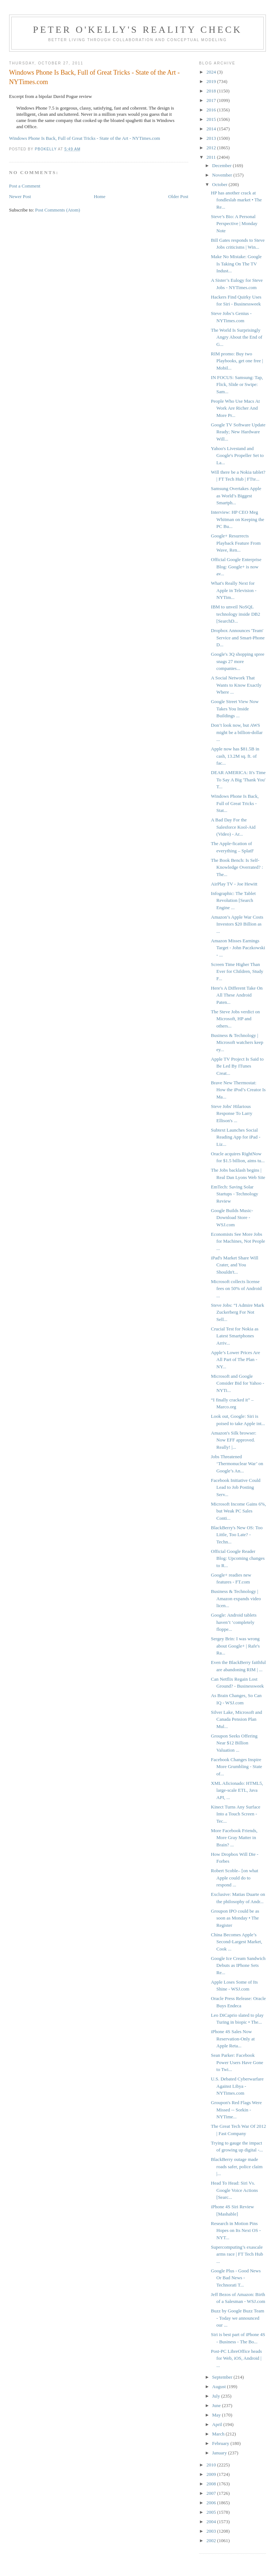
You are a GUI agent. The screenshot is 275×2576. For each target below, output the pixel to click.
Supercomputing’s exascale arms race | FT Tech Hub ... (237, 2254)
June (217, 2405)
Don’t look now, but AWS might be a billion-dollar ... (237, 732)
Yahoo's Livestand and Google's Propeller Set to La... (237, 455)
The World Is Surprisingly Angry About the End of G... (236, 337)
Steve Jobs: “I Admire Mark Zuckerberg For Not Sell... (237, 1312)
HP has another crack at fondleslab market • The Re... (236, 200)
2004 (211, 2521)
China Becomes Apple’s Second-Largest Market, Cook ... (236, 1942)
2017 (211, 100)
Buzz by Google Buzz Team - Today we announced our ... (237, 2318)
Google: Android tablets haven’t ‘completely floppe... (233, 1622)
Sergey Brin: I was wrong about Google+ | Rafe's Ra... (235, 1646)
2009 (211, 2474)
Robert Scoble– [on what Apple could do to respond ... (234, 1877)
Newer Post (20, 196)
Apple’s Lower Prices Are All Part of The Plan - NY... (235, 1359)
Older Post (178, 196)
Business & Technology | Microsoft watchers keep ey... (237, 1042)
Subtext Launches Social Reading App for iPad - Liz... (235, 1137)
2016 (211, 110)
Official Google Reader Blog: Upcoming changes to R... (237, 1558)
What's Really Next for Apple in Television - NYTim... (233, 590)
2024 (211, 72)
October (220, 184)
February (221, 2443)
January (220, 2452)
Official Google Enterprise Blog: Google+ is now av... (236, 566)
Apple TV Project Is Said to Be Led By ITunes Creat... (237, 1066)
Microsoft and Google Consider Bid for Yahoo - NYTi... (237, 1383)
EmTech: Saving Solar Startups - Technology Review (234, 1194)
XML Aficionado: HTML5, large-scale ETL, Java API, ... (237, 1790)
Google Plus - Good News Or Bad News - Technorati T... (236, 2278)
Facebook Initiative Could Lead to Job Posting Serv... (235, 1487)
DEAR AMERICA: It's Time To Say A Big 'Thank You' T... (238, 779)
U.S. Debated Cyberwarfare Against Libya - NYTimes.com (237, 2086)
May (217, 2415)
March (219, 2434)
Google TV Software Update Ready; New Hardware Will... (238, 432)
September (223, 2377)
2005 (211, 2512)
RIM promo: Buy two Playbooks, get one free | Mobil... (237, 361)
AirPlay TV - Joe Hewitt (234, 884)
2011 (211, 157)
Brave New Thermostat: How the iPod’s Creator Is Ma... (238, 1090)
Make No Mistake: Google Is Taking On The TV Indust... (236, 263)
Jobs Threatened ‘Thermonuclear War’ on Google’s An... (237, 1464)
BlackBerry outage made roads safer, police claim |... (237, 2166)
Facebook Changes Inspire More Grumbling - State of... (236, 1766)
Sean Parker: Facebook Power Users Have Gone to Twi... (237, 2062)
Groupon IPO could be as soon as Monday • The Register (235, 1918)
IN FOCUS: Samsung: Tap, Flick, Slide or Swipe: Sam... (237, 384)
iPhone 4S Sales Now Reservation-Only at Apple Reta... (233, 2038)
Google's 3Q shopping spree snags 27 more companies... (237, 661)
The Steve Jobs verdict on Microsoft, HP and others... (235, 1019)
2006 (211, 2502)
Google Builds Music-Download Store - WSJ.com (232, 1217)
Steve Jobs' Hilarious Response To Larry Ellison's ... (231, 1113)
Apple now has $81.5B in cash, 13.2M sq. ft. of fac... (235, 756)
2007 (211, 2493)
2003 (211, 2531)
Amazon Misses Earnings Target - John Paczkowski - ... (238, 948)
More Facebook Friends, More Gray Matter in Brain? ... (234, 1837)
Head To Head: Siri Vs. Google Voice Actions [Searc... (234, 2190)
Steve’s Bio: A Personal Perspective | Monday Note (234, 223)
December (222, 165)
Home (99, 196)
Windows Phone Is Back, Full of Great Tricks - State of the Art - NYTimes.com (84, 138)
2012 (211, 147)
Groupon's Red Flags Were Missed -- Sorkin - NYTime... (236, 2109)
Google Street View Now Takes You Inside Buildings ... (235, 708)
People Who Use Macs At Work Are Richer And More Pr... (235, 408)
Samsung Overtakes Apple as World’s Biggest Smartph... (236, 495)
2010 (211, 2464)
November (222, 175)
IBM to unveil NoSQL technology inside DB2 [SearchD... (235, 614)
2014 (211, 128)
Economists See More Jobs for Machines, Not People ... (238, 1241)
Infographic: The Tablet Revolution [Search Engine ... (233, 900)
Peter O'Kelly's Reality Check (137, 29)
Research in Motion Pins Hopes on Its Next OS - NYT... (236, 2230)
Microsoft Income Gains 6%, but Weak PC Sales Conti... (238, 1511)
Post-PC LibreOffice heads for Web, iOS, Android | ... (236, 2358)
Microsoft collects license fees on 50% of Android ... (236, 1288)
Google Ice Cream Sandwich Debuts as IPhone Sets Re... (238, 1965)
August (219, 2386)
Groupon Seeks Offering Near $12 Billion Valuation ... (234, 1743)
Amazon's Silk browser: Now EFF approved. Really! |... (233, 1440)
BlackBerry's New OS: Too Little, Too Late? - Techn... (237, 1535)
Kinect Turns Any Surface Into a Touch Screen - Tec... (235, 1814)
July (216, 2396)
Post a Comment (24, 186)
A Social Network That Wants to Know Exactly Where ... (236, 685)
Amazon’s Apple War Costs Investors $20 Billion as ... (237, 924)
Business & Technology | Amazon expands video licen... (236, 1598)
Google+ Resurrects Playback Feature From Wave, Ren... (235, 543)
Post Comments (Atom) (57, 210)
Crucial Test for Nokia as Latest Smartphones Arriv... (234, 1336)
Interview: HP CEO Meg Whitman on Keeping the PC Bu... (237, 519)
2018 (211, 91)
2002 (211, 2540)
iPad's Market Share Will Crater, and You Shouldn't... (234, 1265)
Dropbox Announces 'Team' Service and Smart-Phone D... (237, 637)
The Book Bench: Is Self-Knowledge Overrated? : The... (237, 867)
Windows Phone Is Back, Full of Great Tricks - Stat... (235, 803)
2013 (211, 138)
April (218, 2424)
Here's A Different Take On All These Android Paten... (237, 995)
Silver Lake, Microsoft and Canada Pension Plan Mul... (236, 1719)
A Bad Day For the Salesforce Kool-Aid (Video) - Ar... (233, 827)
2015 (211, 119)
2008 (211, 2483)
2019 (211, 81)
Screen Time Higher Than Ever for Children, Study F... (237, 971)
